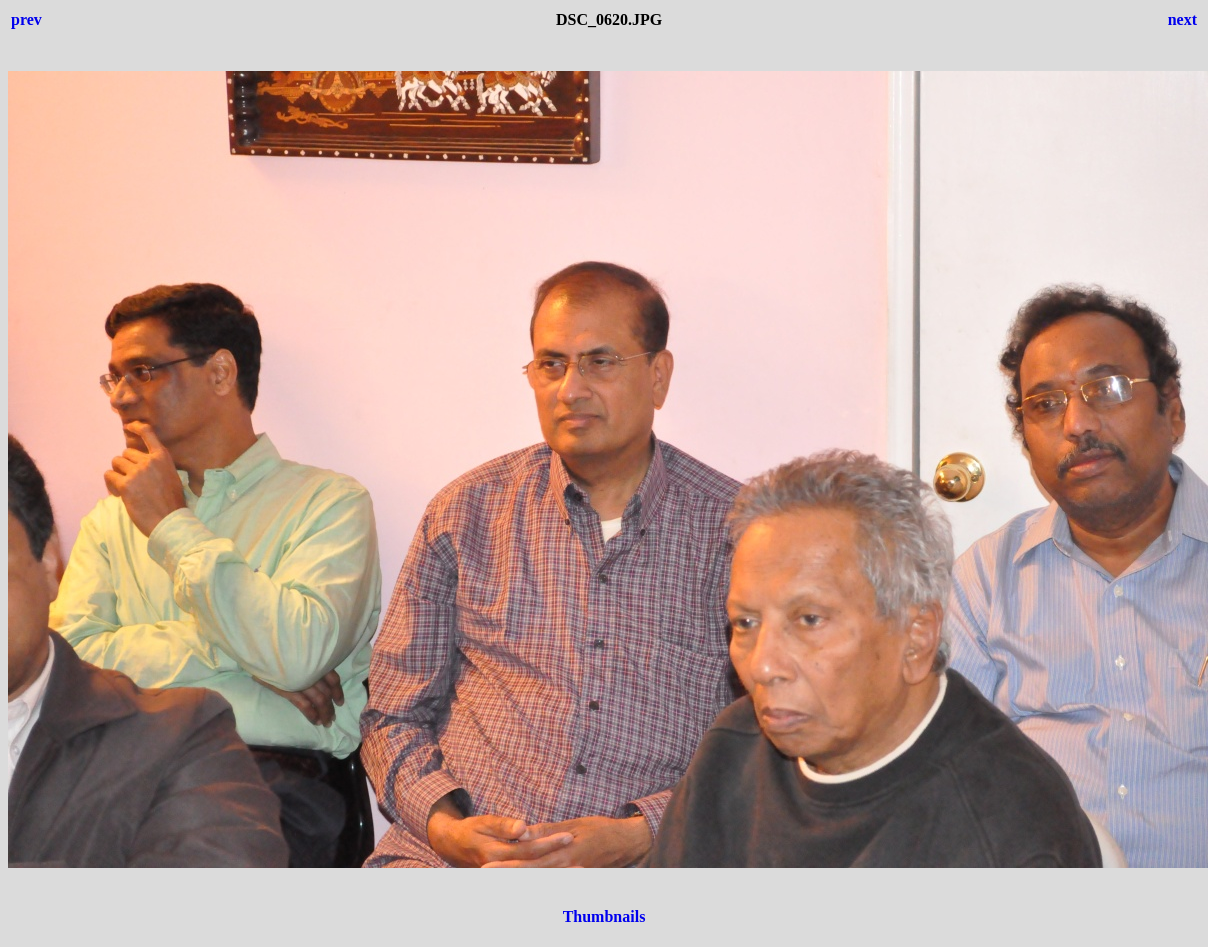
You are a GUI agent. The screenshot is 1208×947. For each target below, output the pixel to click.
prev (26, 19)
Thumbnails (604, 916)
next (1182, 19)
